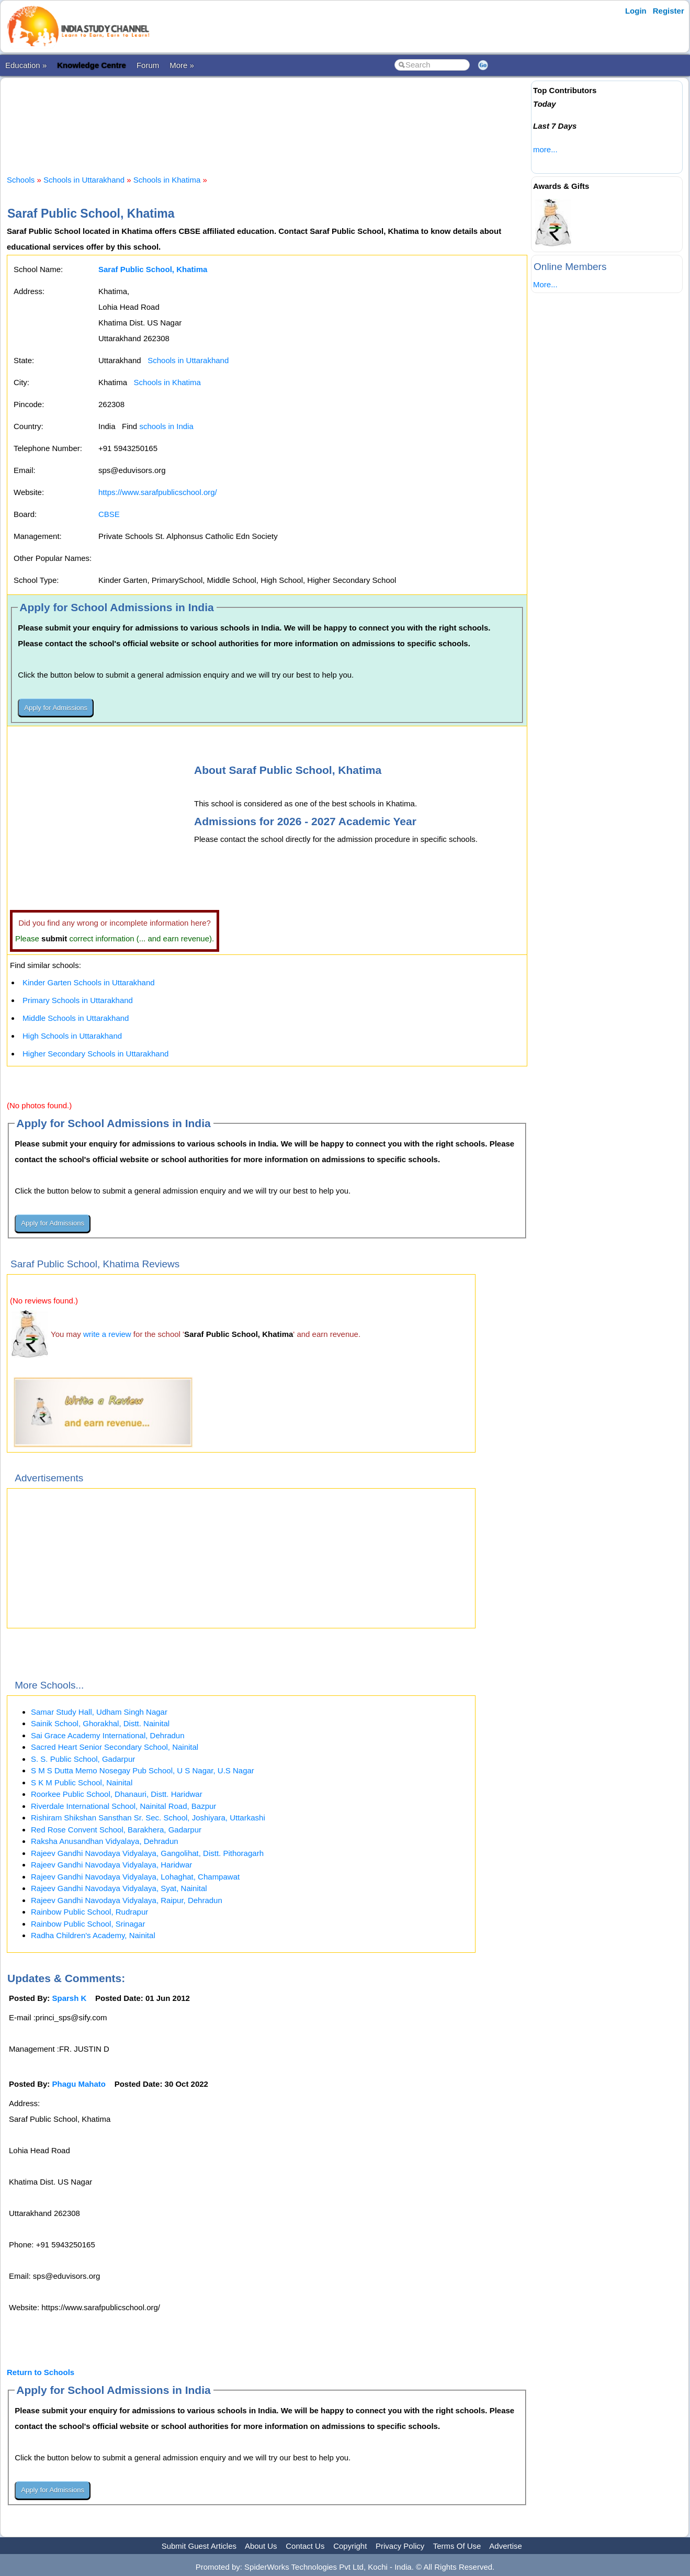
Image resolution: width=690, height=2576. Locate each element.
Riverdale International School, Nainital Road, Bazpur (123, 1806)
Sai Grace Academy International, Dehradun (108, 1735)
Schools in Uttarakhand (84, 179)
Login (636, 10)
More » (181, 65)
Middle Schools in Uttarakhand (75, 1018)
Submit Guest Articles (199, 2545)
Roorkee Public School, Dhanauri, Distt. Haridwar (116, 1794)
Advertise (505, 2545)
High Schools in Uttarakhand (72, 1035)
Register (668, 10)
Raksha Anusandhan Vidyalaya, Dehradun (104, 1841)
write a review (107, 1334)
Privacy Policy (400, 2545)
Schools (21, 179)
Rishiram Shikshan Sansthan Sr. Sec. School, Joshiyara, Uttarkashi (148, 1817)
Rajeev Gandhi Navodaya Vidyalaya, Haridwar (111, 1864)
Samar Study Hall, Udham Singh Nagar (99, 1711)
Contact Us (305, 2545)
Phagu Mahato (79, 2083)
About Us (261, 2545)
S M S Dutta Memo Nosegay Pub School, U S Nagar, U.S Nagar (142, 1770)
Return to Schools (40, 2372)
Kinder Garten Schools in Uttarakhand (88, 982)
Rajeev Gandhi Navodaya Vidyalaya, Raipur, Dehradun (126, 1900)
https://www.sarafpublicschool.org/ (157, 492)
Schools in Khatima (166, 179)
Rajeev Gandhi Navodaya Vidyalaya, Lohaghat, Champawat (135, 1876)
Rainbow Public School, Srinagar (88, 1923)
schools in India (166, 426)
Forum (148, 65)
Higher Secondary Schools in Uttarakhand (95, 1053)
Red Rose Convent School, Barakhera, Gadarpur (116, 1829)
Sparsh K (69, 1998)
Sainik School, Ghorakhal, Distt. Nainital (100, 1723)
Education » (26, 65)
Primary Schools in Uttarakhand (77, 1000)
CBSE (109, 514)
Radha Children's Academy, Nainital (93, 1935)
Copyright (350, 2545)
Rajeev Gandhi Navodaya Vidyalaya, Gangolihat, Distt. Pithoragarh (147, 1853)
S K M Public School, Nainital (81, 1782)
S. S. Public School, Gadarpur (83, 1758)
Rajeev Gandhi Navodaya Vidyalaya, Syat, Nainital (119, 1888)
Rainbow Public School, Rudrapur (89, 1911)
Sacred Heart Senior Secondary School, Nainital (114, 1746)
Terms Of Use (457, 2545)
